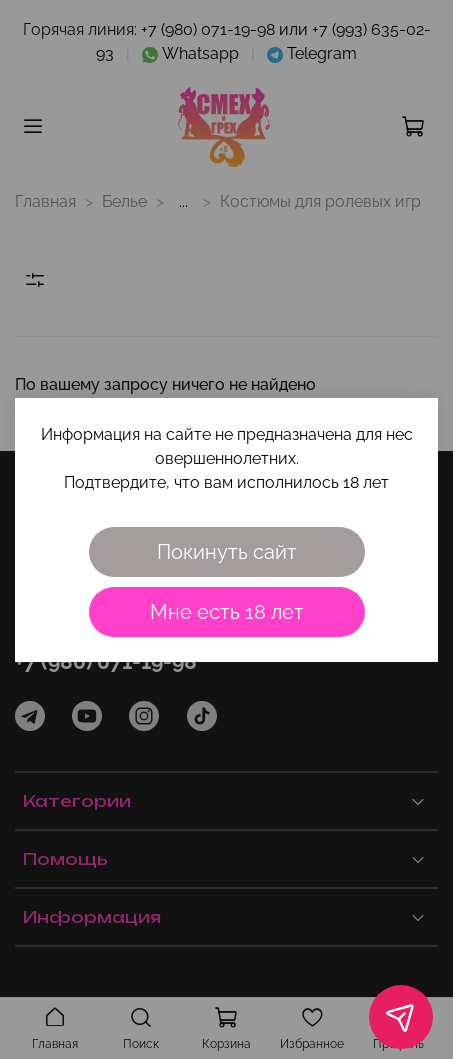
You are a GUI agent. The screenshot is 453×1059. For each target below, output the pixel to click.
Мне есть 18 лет (227, 612)
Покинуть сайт (227, 552)
